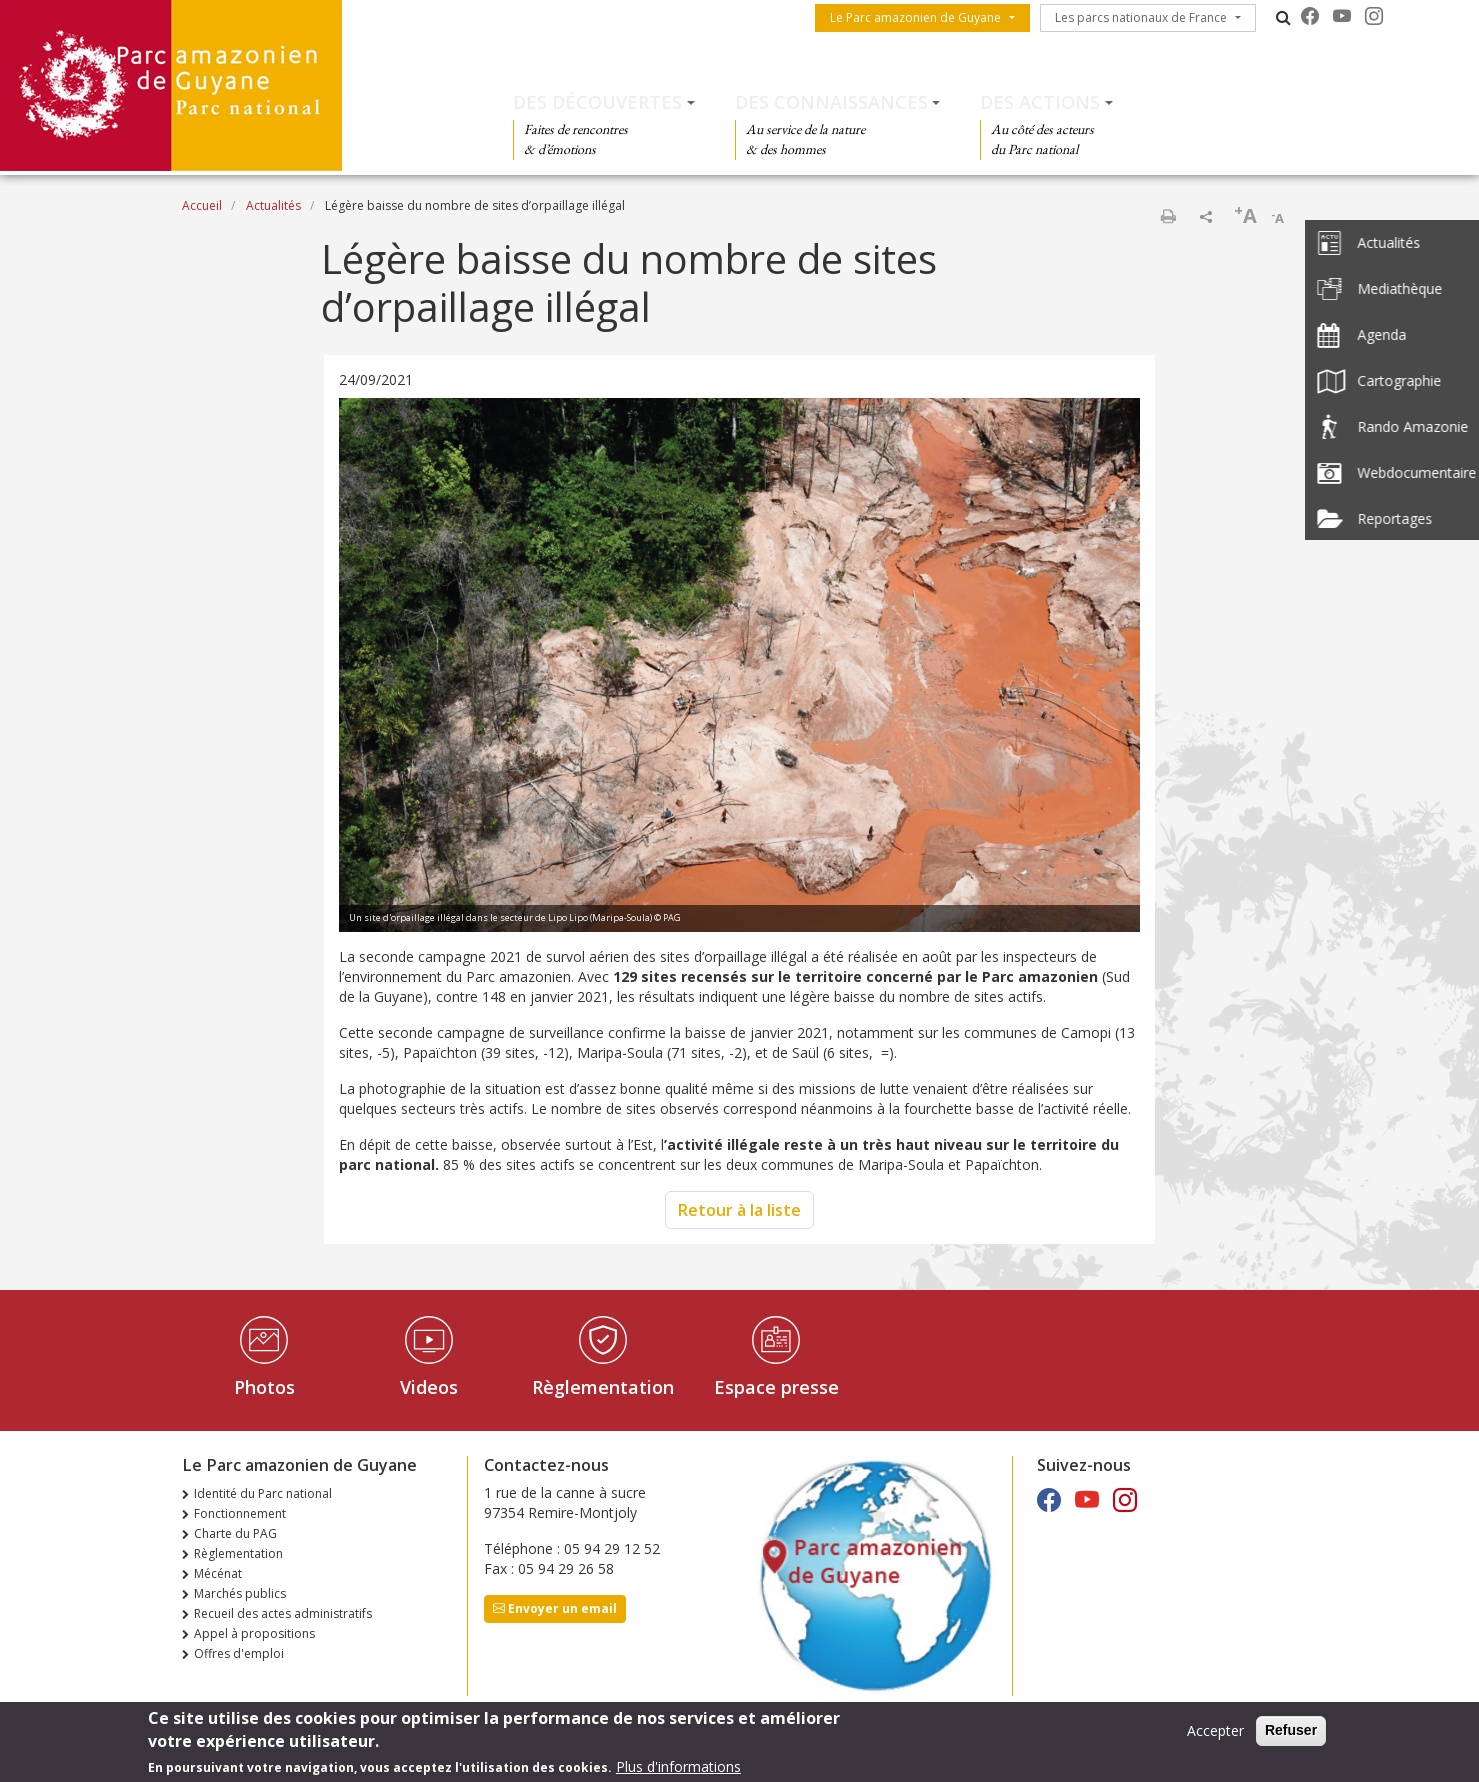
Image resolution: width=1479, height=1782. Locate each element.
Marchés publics (240, 1593)
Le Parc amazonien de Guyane (915, 17)
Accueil (202, 205)
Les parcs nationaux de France (1141, 17)
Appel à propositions (254, 1633)
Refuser (1291, 1731)
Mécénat (218, 1573)
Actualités (273, 205)
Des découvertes (597, 102)
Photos (264, 1387)
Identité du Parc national (263, 1493)
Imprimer (1168, 216)
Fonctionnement (240, 1513)
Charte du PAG (235, 1533)
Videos (429, 1387)
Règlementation (603, 1387)
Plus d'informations (678, 1767)
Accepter (1215, 1731)
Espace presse (776, 1387)
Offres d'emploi (239, 1653)
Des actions (1040, 102)
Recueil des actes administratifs (283, 1613)
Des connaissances (831, 102)
